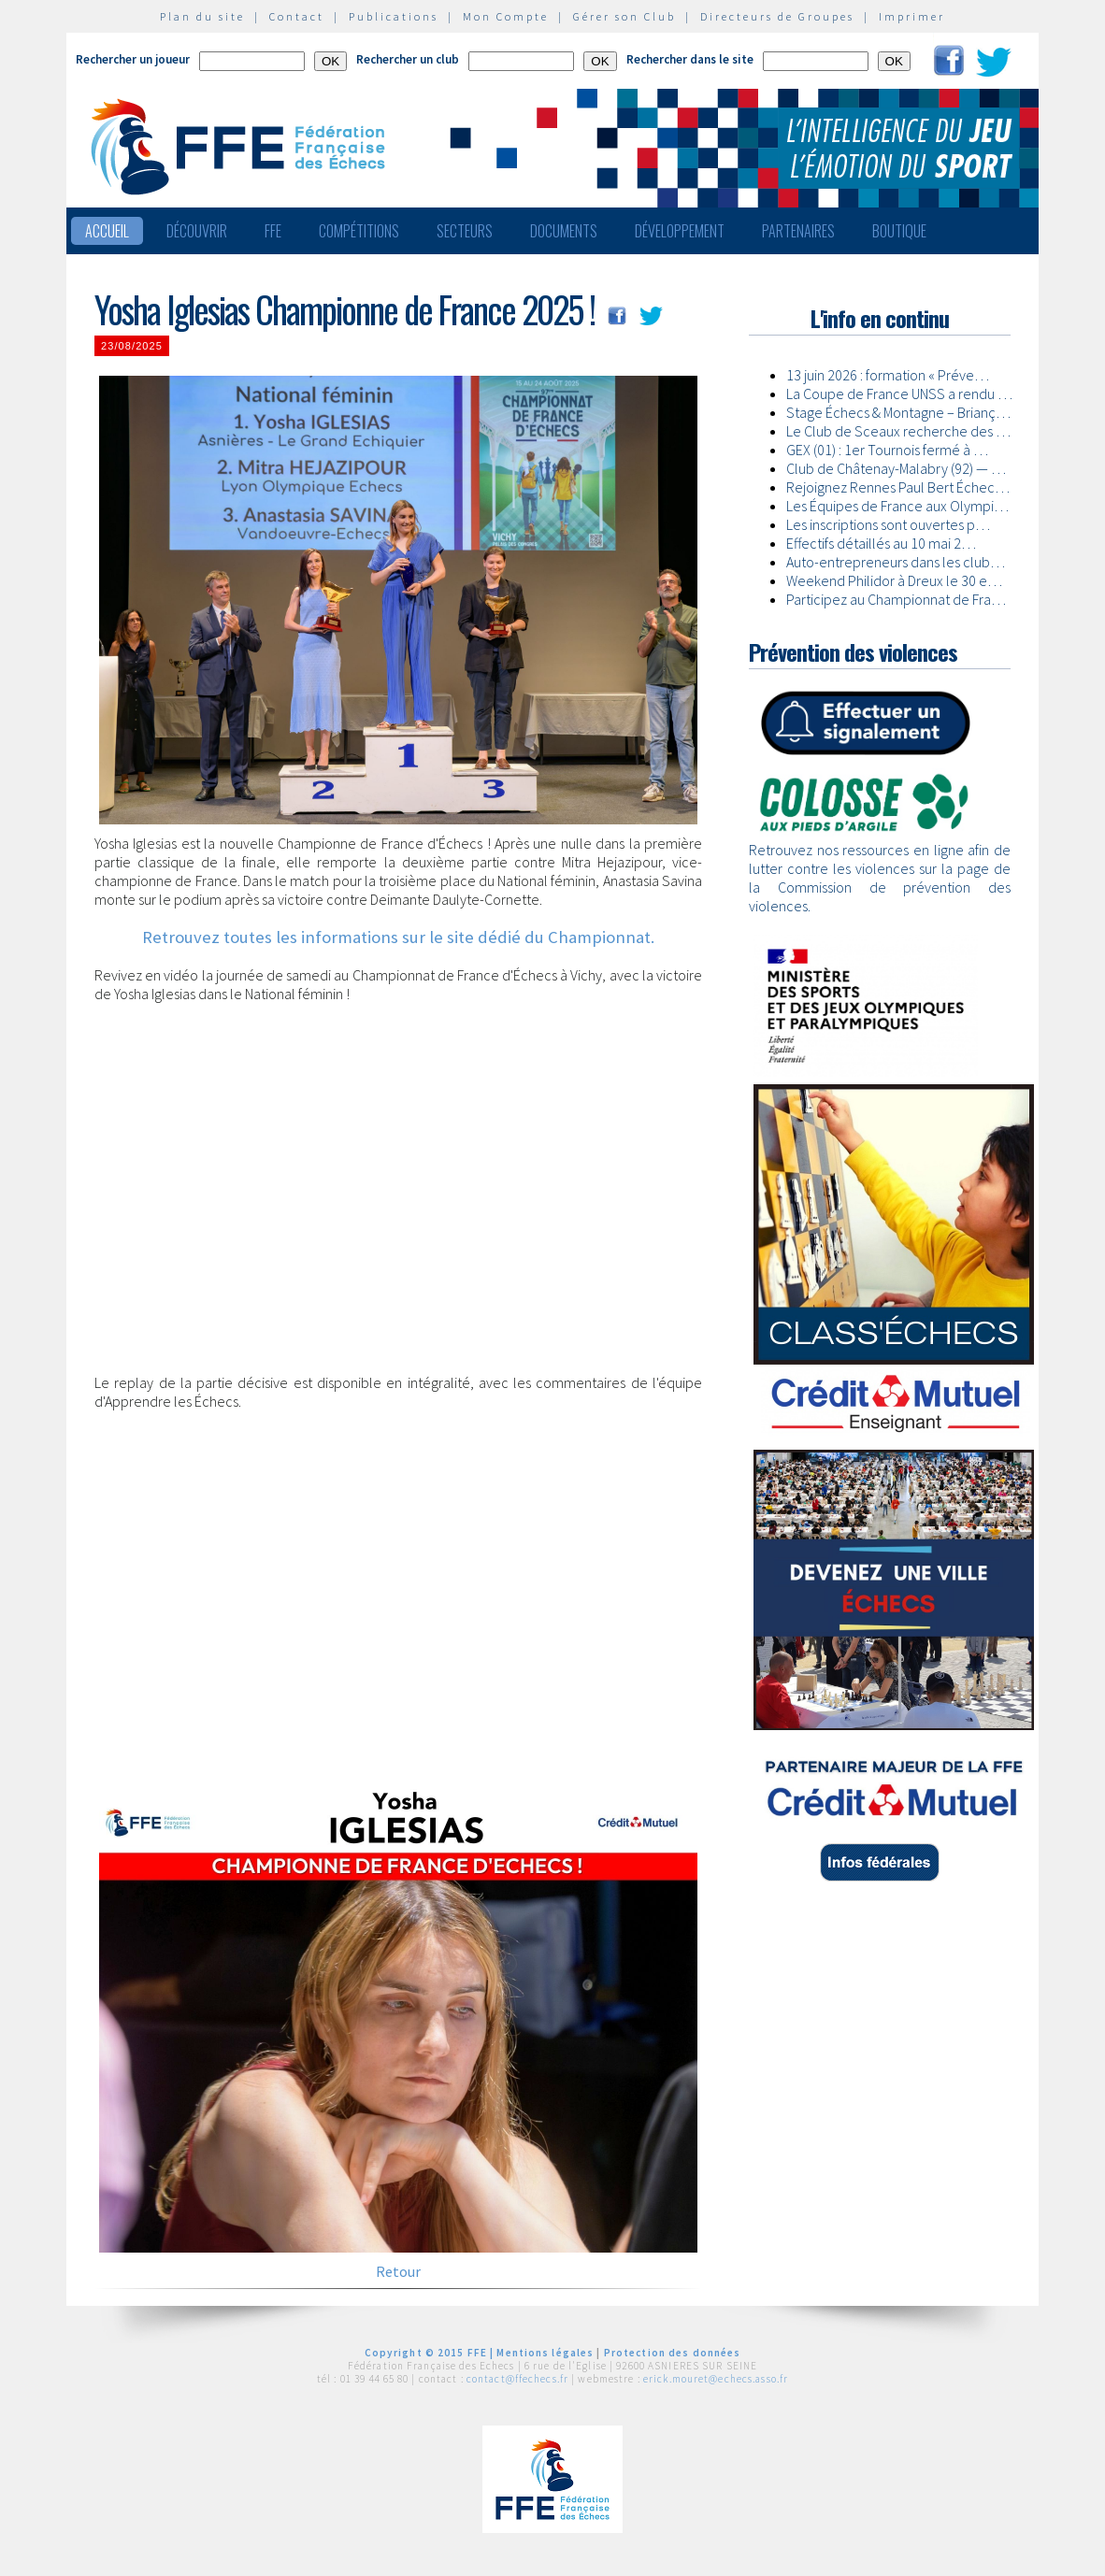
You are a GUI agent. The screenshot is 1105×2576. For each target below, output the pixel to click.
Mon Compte (506, 16)
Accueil (107, 231)
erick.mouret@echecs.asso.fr (715, 2378)
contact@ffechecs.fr (517, 2378)
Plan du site (202, 16)
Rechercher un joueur (133, 59)
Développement (680, 231)
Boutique (899, 231)
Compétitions (359, 231)
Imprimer (912, 16)
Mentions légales (545, 2352)
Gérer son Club (624, 16)
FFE (273, 231)
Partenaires (798, 231)
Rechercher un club (407, 59)
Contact (296, 16)
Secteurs (465, 231)
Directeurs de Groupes (777, 16)
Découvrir (196, 231)
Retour (398, 2271)
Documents (563, 231)
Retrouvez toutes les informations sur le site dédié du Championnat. (398, 937)
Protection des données (672, 2352)
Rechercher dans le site (689, 59)
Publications (393, 16)
